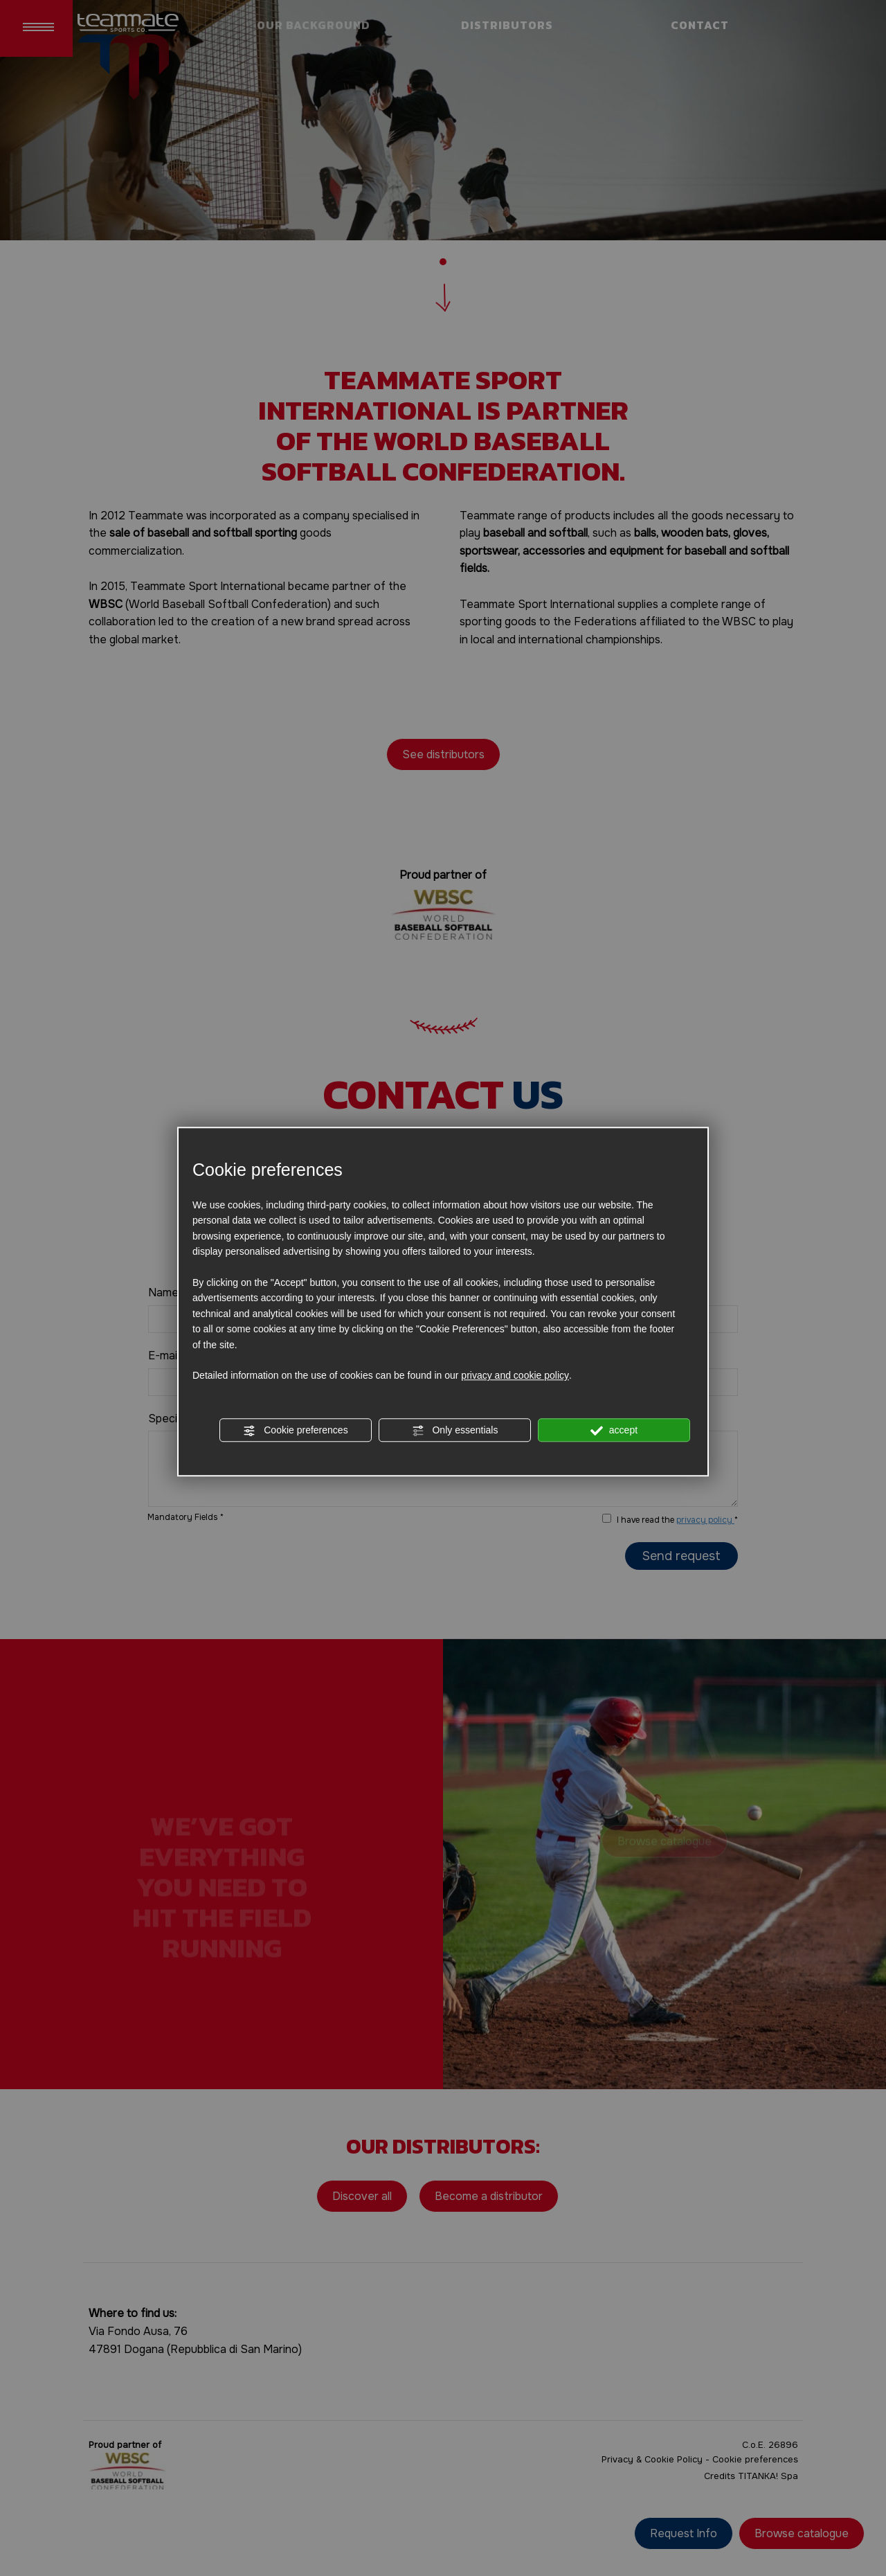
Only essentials (455, 1430)
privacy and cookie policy (515, 1375)
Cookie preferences (295, 1430)
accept (614, 1430)
